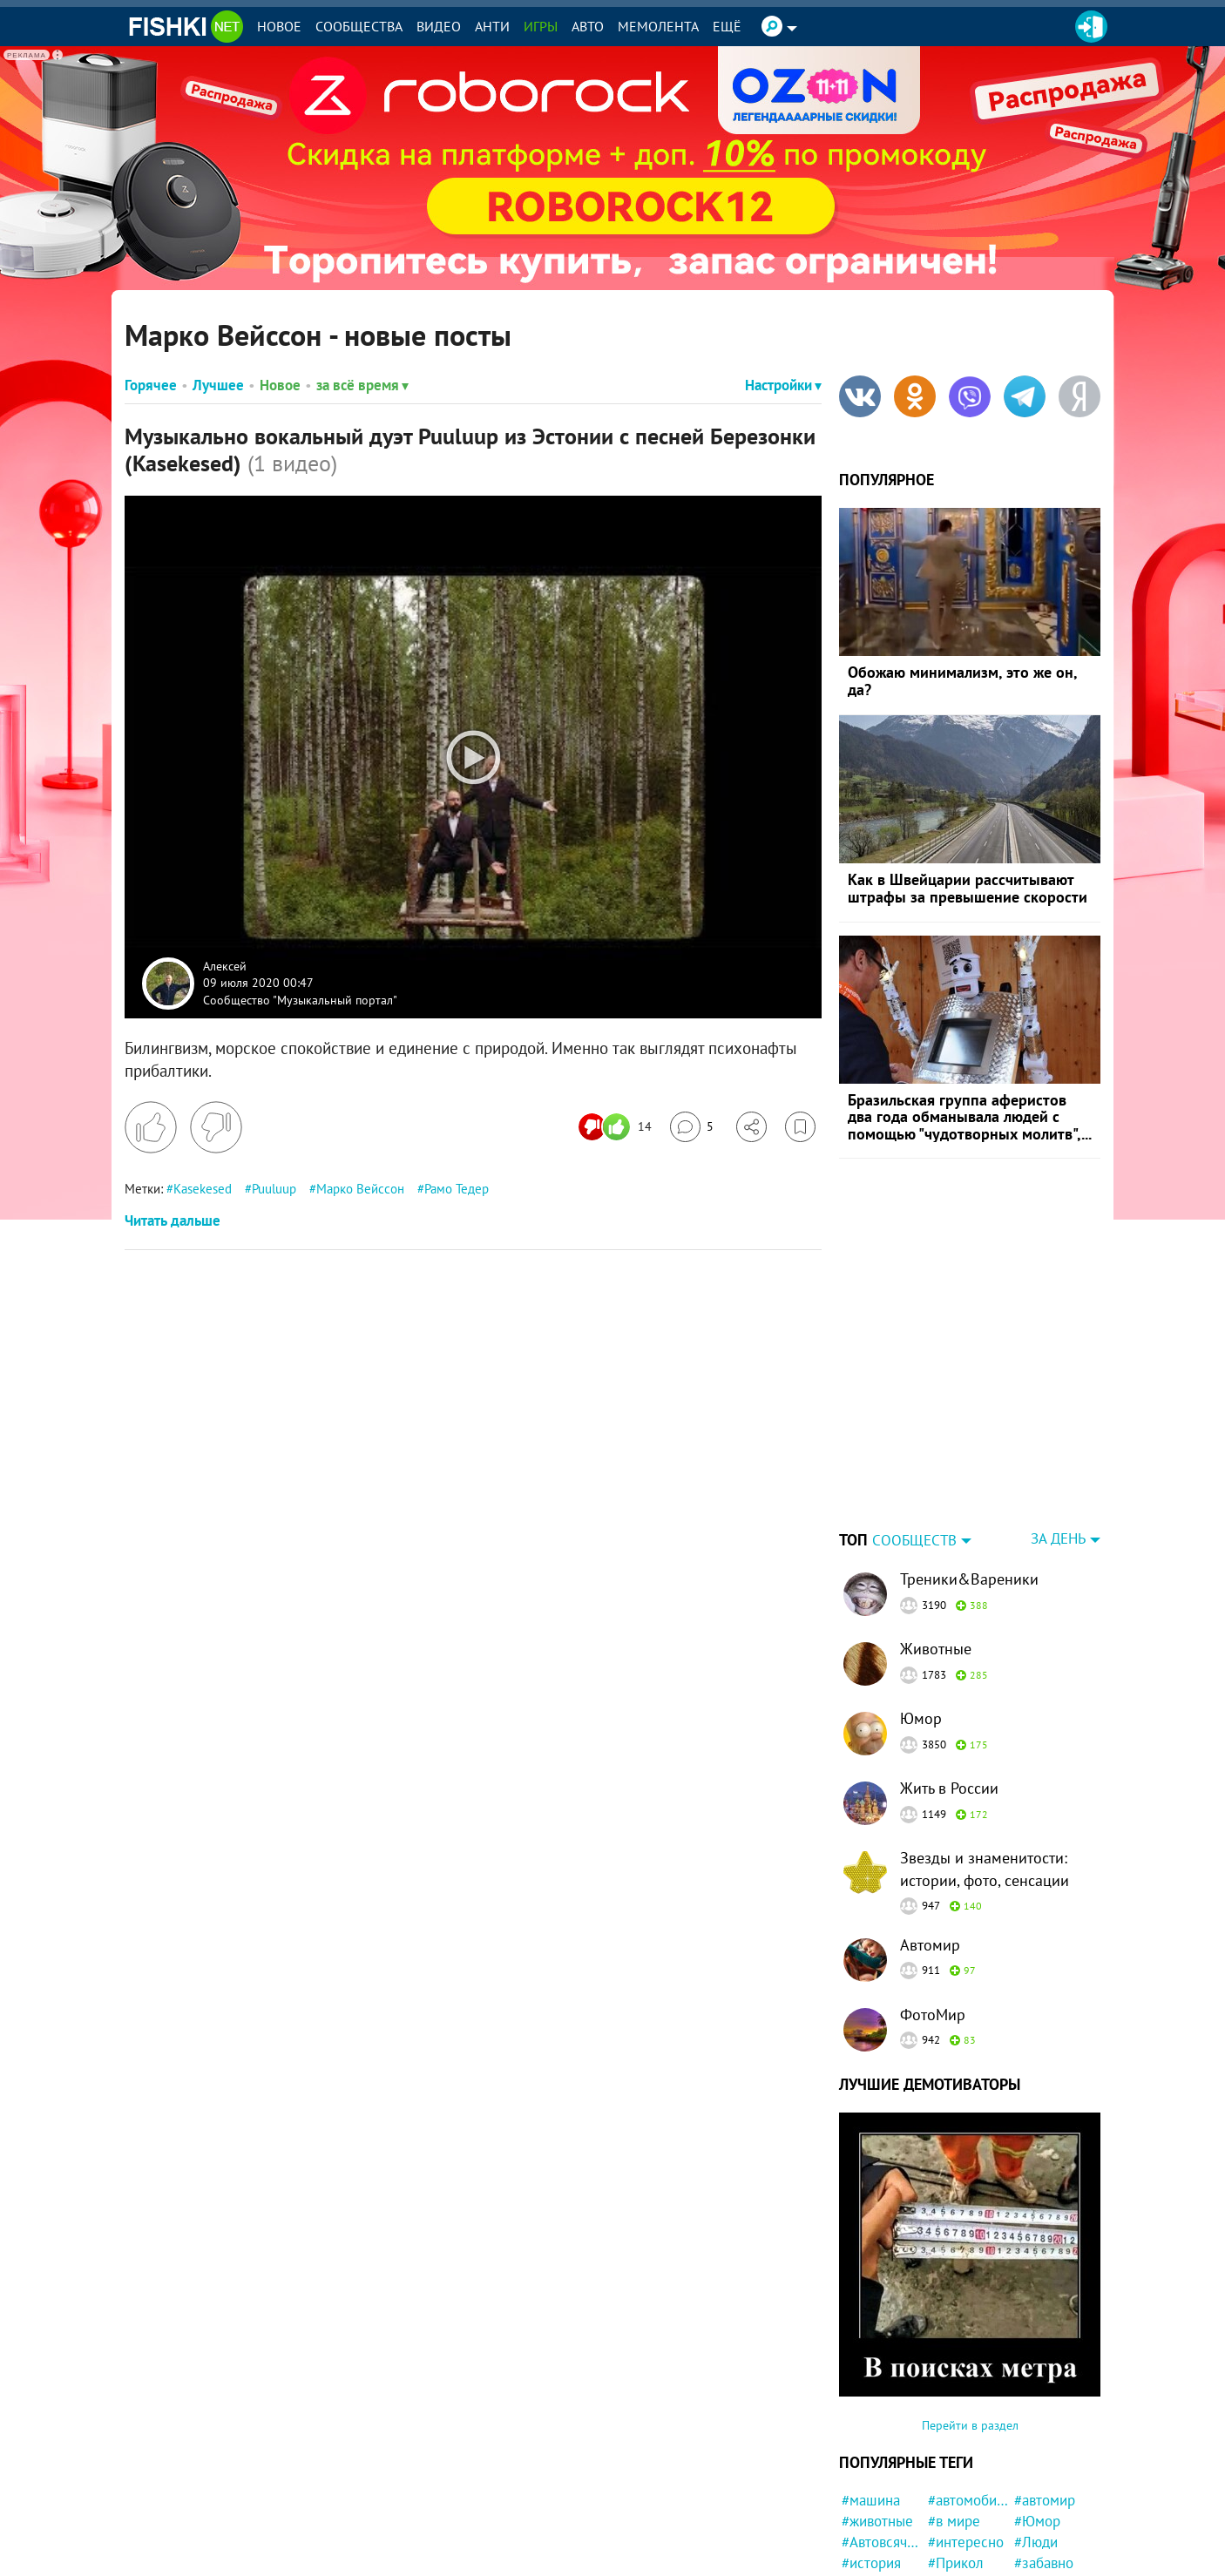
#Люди (1036, 2433)
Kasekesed (202, 1188)
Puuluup (274, 1188)
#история (871, 2454)
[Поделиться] (751, 1127)
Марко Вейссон (360, 1188)
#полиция (959, 2475)
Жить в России (949, 1679)
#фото (1034, 2475)
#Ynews (952, 2536)
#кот (1028, 2495)
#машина (871, 2391)
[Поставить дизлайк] (216, 1127)
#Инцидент (963, 2557)
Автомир (930, 1836)
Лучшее (218, 385)
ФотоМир (932, 1906)
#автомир (1044, 2391)
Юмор (921, 1609)
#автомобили (968, 2391)
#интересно (966, 2433)
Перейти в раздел (970, 2316)
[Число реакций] (617, 1127)
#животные (877, 2412)
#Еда (857, 2515)
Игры (541, 26)
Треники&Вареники (969, 1470)
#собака (1040, 2557)
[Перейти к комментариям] (692, 1127)
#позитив (871, 2557)
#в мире (954, 2412)
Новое (279, 26)
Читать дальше (172, 1220)
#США (861, 2475)
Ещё (727, 26)
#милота (869, 2536)
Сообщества (359, 26)
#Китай (1036, 2515)
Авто (588, 26)
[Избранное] (800, 1127)
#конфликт (963, 2495)
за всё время (362, 385)
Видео (438, 26)
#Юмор (1037, 2412)
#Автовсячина (882, 2433)
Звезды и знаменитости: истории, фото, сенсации (984, 1760)
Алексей (225, 965)
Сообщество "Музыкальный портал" (300, 999)
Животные (935, 1540)
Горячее (151, 385)
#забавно (1043, 2454)
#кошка (952, 2515)
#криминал (877, 2495)
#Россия (1040, 2536)
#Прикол (956, 2454)
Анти (492, 26)
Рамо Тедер (456, 1188)
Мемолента (658, 26)
